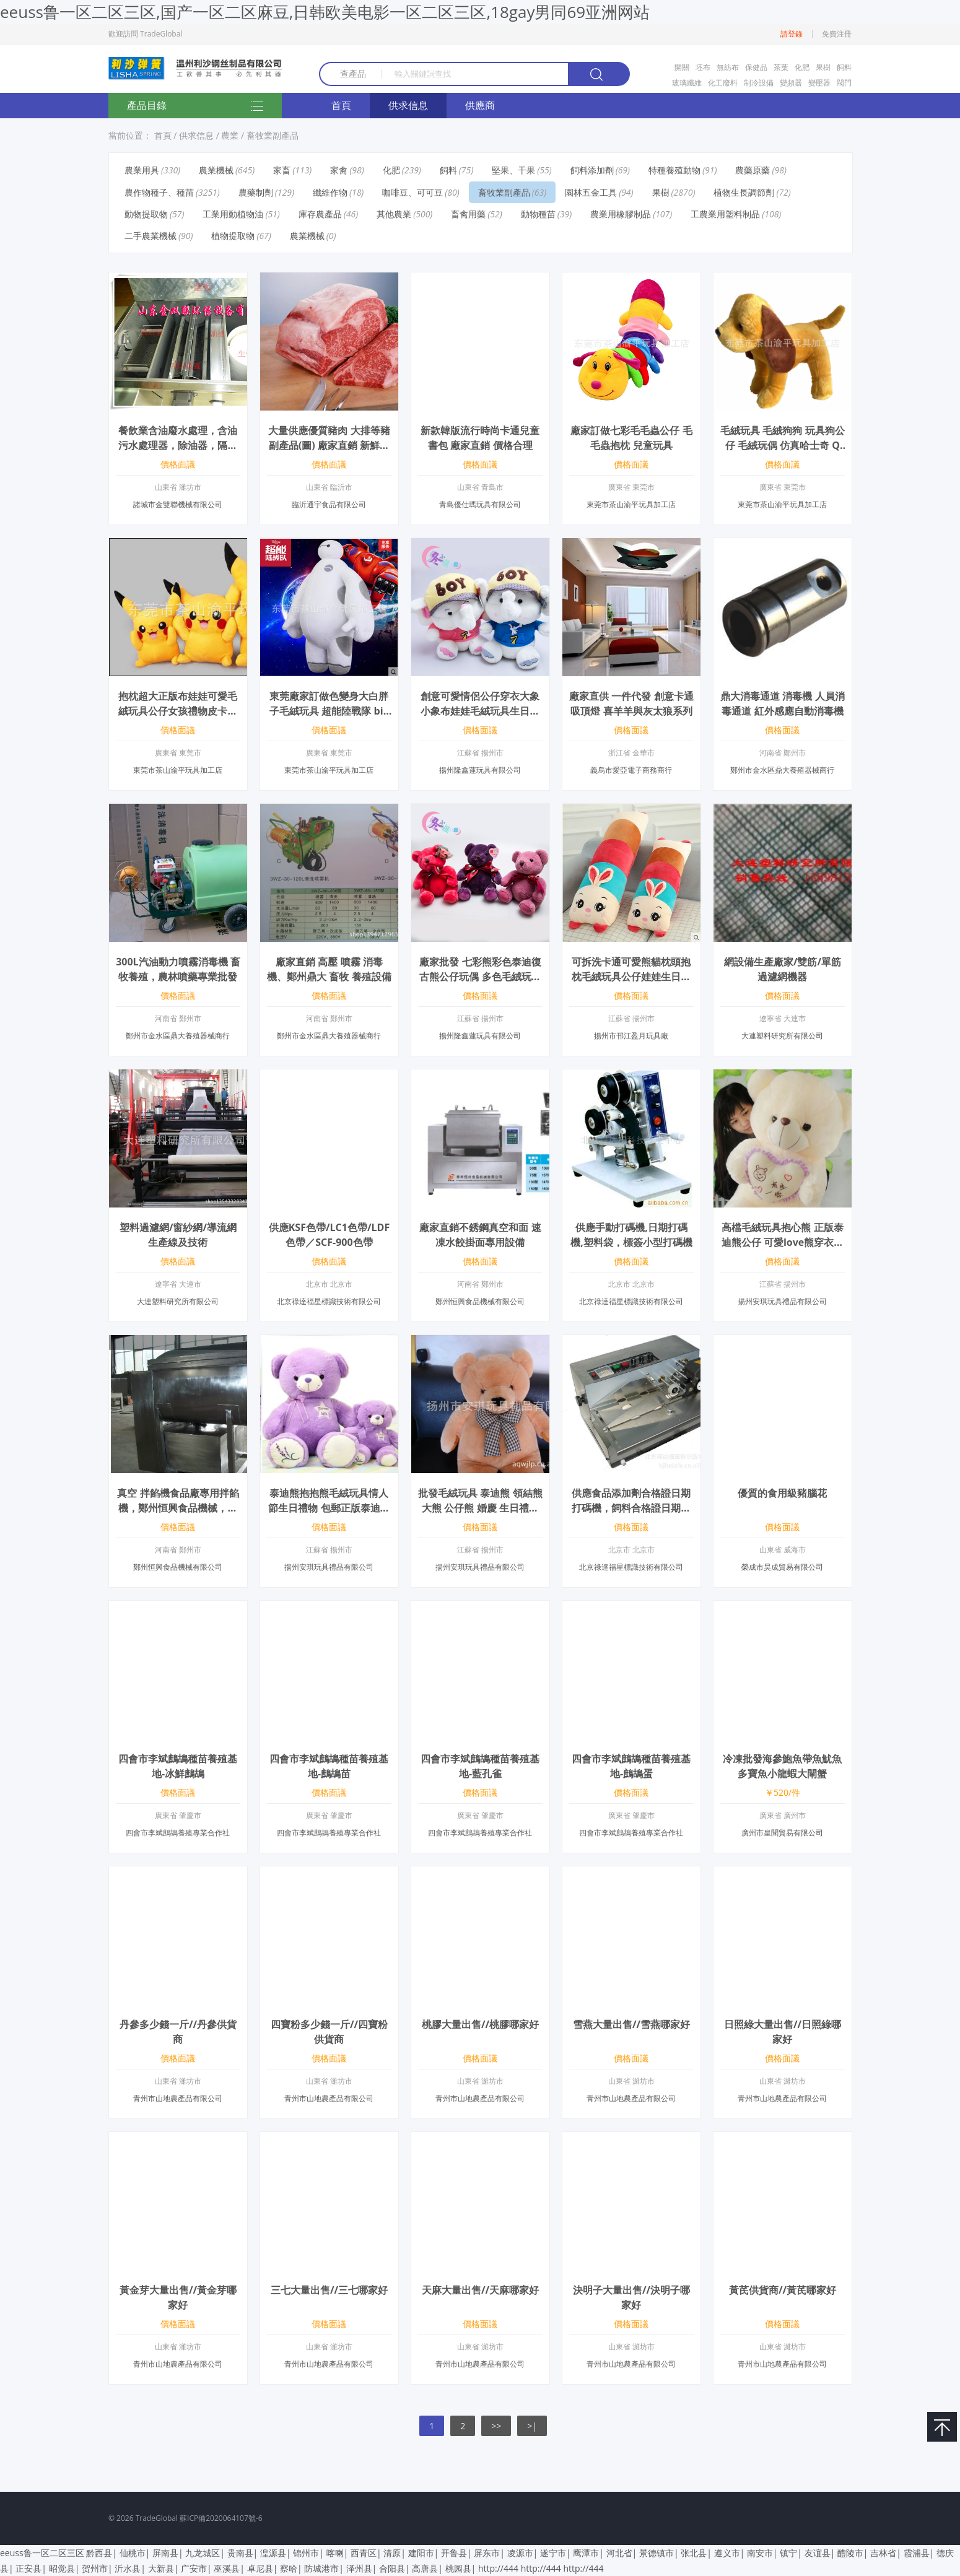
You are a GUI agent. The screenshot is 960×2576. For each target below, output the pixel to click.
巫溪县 (227, 2568)
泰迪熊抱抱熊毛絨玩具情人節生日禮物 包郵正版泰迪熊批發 (329, 1508)
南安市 (760, 2553)
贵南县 (240, 2553)
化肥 (802, 67)
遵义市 (727, 2553)
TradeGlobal (157, 2518)
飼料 (844, 67)
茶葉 (781, 67)
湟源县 (273, 2553)
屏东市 (487, 2553)
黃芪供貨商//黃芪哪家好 (782, 2290)
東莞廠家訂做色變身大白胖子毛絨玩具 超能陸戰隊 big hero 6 (328, 711)
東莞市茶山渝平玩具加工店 (631, 504)
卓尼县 (260, 2568)
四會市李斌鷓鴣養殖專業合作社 (178, 1832)
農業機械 (216, 170)
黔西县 (99, 2553)
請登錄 (791, 34)
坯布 (703, 67)
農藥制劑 (255, 192)
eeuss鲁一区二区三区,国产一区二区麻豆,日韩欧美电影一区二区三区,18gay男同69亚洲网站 (325, 12)
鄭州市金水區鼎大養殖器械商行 (782, 770)
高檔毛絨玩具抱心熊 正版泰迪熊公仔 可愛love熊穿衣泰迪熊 (783, 1242)
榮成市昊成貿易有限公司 (782, 1567)
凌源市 (520, 2553)
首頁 (341, 105)
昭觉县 (62, 2568)
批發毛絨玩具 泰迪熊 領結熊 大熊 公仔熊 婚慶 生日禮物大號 (480, 1508)
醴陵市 (850, 2553)
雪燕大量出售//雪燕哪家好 (631, 2024)
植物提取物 (233, 236)
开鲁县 (454, 2553)
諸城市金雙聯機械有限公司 (177, 504)
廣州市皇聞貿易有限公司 (782, 1832)
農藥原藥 (752, 170)
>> (496, 2426)
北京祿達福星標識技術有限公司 (329, 1301)
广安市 (194, 2568)
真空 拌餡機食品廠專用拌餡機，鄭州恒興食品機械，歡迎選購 (177, 1508)
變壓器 (819, 82)
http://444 (498, 2568)
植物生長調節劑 (743, 192)
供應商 (480, 105)
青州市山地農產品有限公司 (177, 2098)
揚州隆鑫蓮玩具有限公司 (480, 770)
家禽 (338, 170)
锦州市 (306, 2553)
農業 (229, 135)
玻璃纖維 (687, 82)
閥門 (844, 82)
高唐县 (425, 2568)
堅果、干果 (513, 170)
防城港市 (321, 2568)
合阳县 (392, 2568)
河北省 (619, 2553)
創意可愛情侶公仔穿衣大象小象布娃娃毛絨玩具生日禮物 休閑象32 (480, 711)
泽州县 (359, 2568)
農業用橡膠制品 (620, 214)
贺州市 (95, 2568)
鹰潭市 (586, 2553)
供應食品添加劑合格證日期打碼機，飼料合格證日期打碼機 (631, 1508)
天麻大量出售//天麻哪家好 (480, 2290)
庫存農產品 (320, 214)
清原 (392, 2553)
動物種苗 (538, 214)
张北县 (694, 2553)
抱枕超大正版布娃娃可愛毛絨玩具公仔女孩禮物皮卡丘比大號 (177, 711)
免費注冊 (837, 34)
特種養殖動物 (674, 170)
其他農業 (394, 214)
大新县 (161, 2568)
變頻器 (791, 82)
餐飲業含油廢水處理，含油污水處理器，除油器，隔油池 (177, 445)
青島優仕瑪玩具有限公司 (480, 504)
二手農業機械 (150, 236)
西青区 (364, 2553)
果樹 (823, 67)
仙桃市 (133, 2553)
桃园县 (458, 2568)
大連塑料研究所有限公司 (782, 1035)
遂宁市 (553, 2553)
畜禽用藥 (468, 214)
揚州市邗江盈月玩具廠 (631, 1035)
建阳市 (421, 2553)
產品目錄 (195, 106)
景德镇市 (656, 2553)
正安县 (28, 2568)
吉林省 (883, 2553)
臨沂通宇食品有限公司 (329, 504)
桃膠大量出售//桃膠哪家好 (480, 2024)
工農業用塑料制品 (725, 214)
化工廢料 (723, 82)
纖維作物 (330, 192)
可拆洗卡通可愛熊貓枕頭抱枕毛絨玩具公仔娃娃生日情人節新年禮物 (631, 976)
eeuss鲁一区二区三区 (42, 2553)
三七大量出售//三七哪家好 (329, 2290)
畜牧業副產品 (273, 135)
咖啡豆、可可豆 (412, 192)
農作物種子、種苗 (159, 192)
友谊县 (818, 2553)
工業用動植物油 (233, 214)
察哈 (288, 2568)
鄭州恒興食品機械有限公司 (480, 1301)
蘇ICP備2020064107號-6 (221, 2518)
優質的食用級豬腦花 (782, 1493)
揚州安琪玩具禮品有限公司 (782, 1301)
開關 (681, 67)
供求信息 (408, 105)
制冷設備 (759, 82)
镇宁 (788, 2553)
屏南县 (165, 2553)
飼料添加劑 (592, 170)
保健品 (756, 67)
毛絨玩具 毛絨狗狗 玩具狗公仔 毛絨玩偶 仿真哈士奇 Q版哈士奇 (782, 445)
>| (532, 2426)
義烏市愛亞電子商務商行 (631, 770)
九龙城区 (202, 2553)
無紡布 (728, 67)
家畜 (281, 170)
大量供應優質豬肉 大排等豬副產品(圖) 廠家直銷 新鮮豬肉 (329, 445)
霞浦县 (917, 2553)
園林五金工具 (591, 192)
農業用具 (141, 170)
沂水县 (128, 2568)
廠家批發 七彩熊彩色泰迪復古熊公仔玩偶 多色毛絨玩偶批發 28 (480, 976)
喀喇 (335, 2553)
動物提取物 (146, 214)
